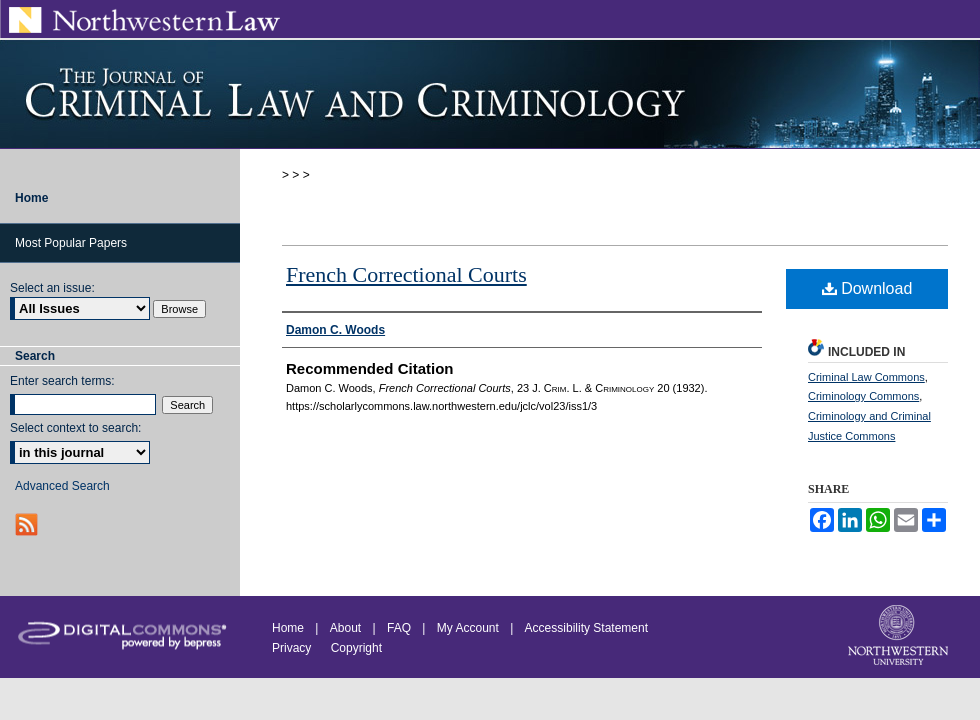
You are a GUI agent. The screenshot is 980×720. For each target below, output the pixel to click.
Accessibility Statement (586, 628)
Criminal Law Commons (866, 377)
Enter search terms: (62, 381)
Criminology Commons (863, 396)
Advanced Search (62, 486)
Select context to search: (75, 428)
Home (288, 628)
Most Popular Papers (71, 243)
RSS (28, 524)
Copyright (356, 648)
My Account (468, 628)
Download (867, 288)
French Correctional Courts (406, 274)
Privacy (293, 648)
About (345, 628)
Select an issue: (52, 288)
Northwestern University (900, 637)
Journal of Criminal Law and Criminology (490, 94)
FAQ (399, 628)
